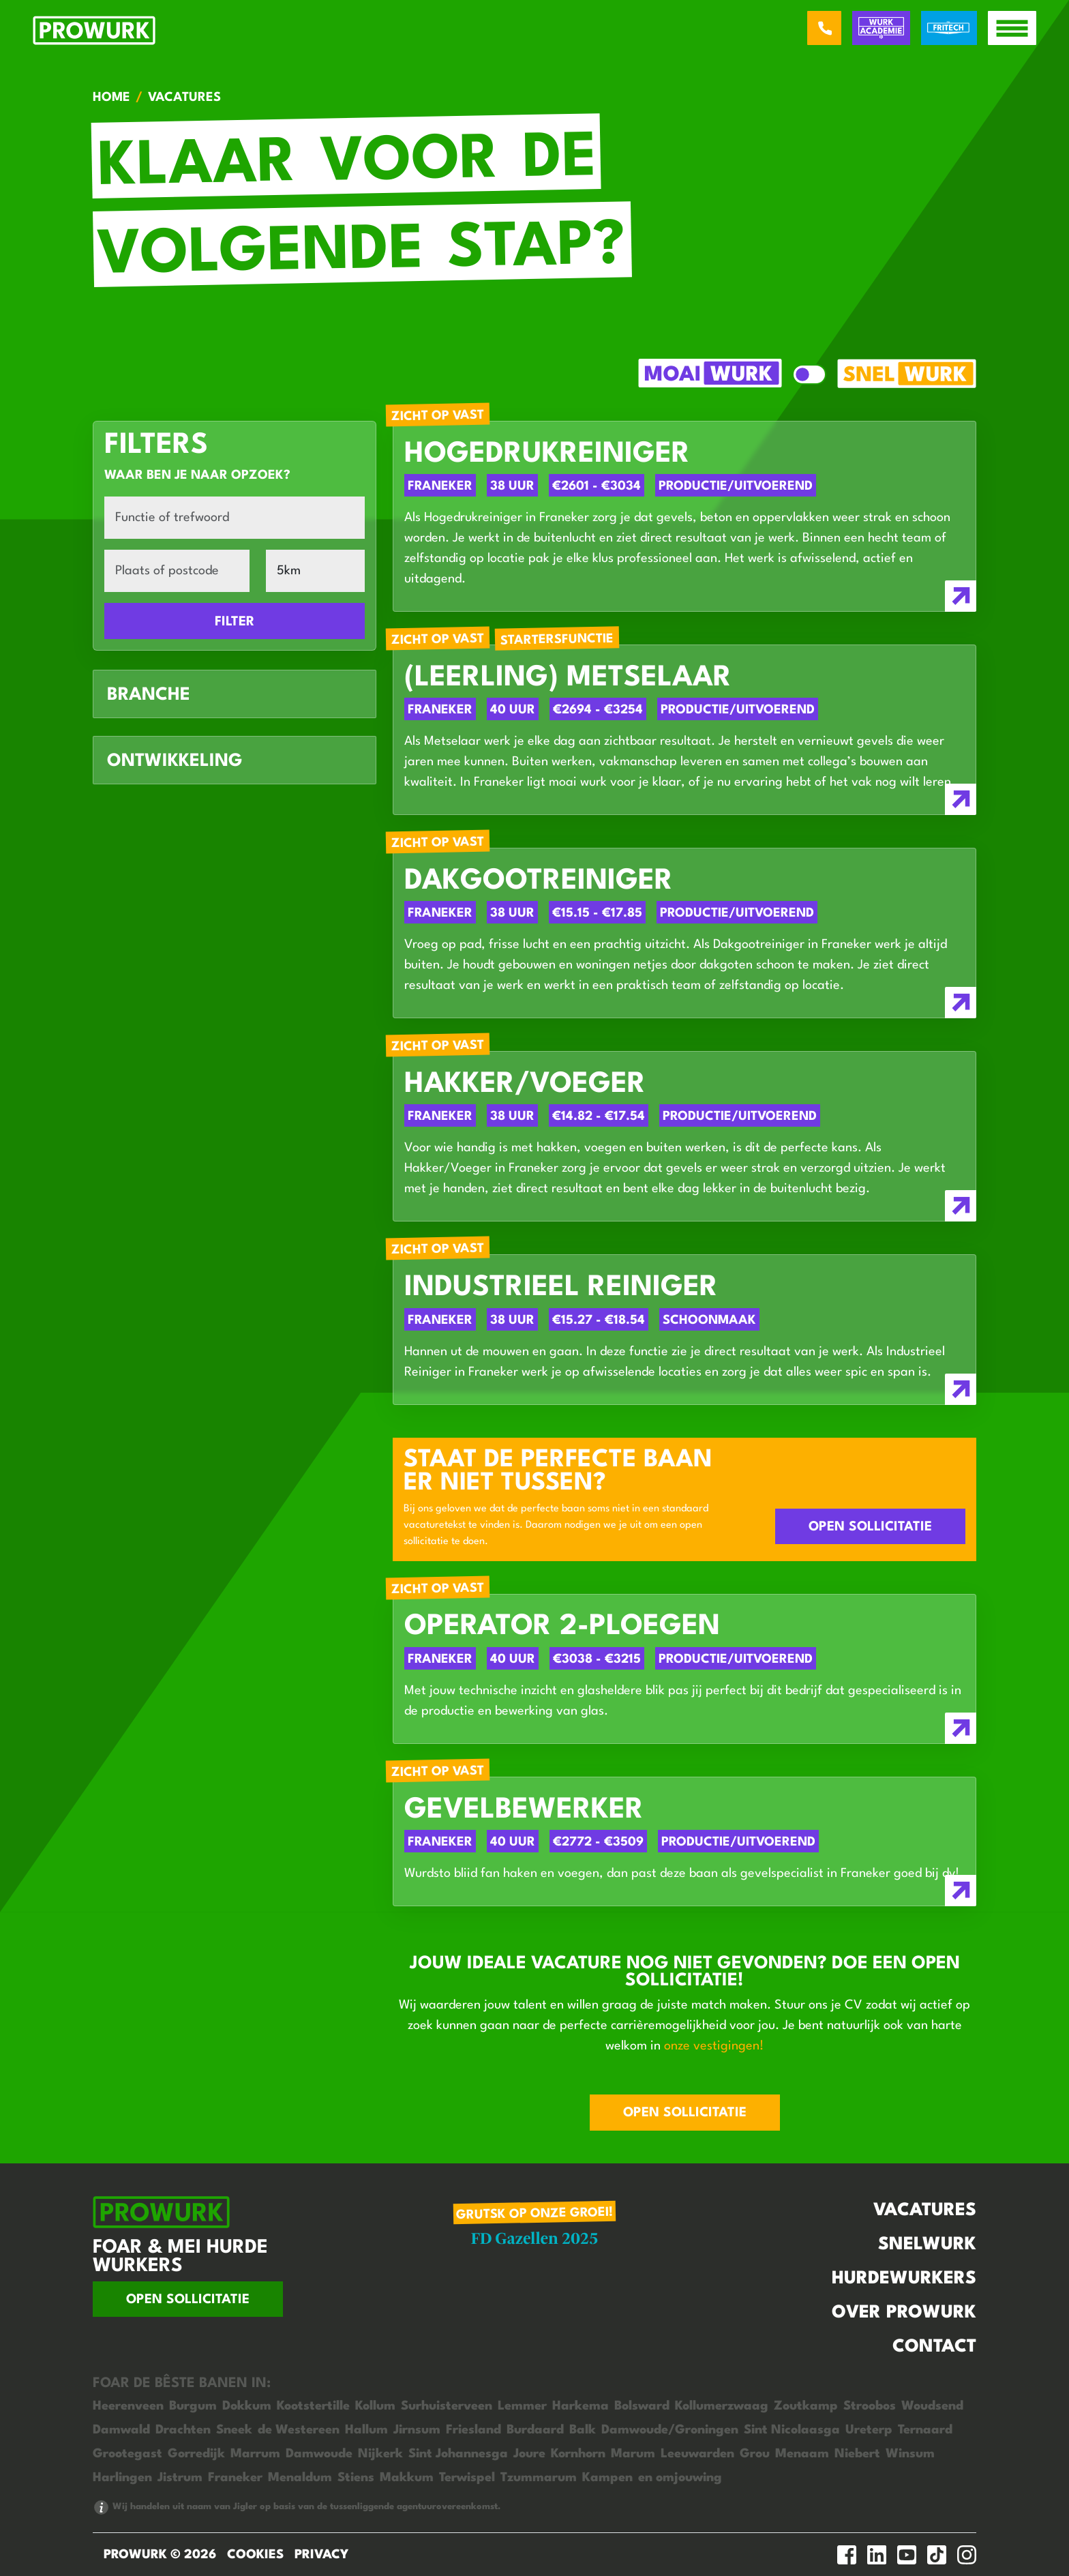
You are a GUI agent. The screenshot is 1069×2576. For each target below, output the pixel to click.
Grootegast (127, 2454)
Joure (529, 2454)
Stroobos (869, 2406)
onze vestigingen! (714, 2046)
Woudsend (932, 2406)
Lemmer (522, 2406)
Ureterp (868, 2430)
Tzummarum (538, 2478)
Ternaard (925, 2430)
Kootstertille (313, 2406)
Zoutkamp (806, 2406)
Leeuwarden (697, 2454)
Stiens (355, 2478)
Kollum (375, 2406)
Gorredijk (196, 2454)
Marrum (255, 2454)
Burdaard (535, 2430)
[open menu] (1012, 28)
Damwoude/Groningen (669, 2430)
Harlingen (122, 2478)
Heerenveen (128, 2406)
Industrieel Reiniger (561, 1288)
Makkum (407, 2478)
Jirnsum (416, 2430)
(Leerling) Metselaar (568, 678)
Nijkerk (380, 2454)
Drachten (183, 2430)
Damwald (121, 2430)
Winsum (910, 2454)
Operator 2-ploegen (562, 1627)
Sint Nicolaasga (792, 2430)
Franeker (235, 2478)
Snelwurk (927, 2244)
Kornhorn (578, 2454)
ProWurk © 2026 (160, 2555)
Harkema (580, 2406)
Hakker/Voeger (525, 1085)
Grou (755, 2454)
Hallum (366, 2430)
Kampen (607, 2478)
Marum (633, 2454)
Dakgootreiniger (538, 881)
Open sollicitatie (870, 1527)
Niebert (857, 2454)
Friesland (473, 2430)
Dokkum (246, 2406)
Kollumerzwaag (721, 2406)
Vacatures (924, 2210)
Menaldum (300, 2478)
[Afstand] (315, 571)
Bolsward (641, 2406)
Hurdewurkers (904, 2279)
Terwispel (467, 2478)
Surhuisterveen (446, 2406)
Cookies (255, 2555)
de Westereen (299, 2430)
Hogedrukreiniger (547, 455)
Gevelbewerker (524, 1810)
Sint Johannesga (458, 2454)
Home (111, 97)
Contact (934, 2347)
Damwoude (319, 2454)
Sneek (234, 2430)
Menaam (802, 2454)
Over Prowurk (904, 2313)
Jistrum (179, 2478)
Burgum (193, 2406)
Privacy (321, 2555)
